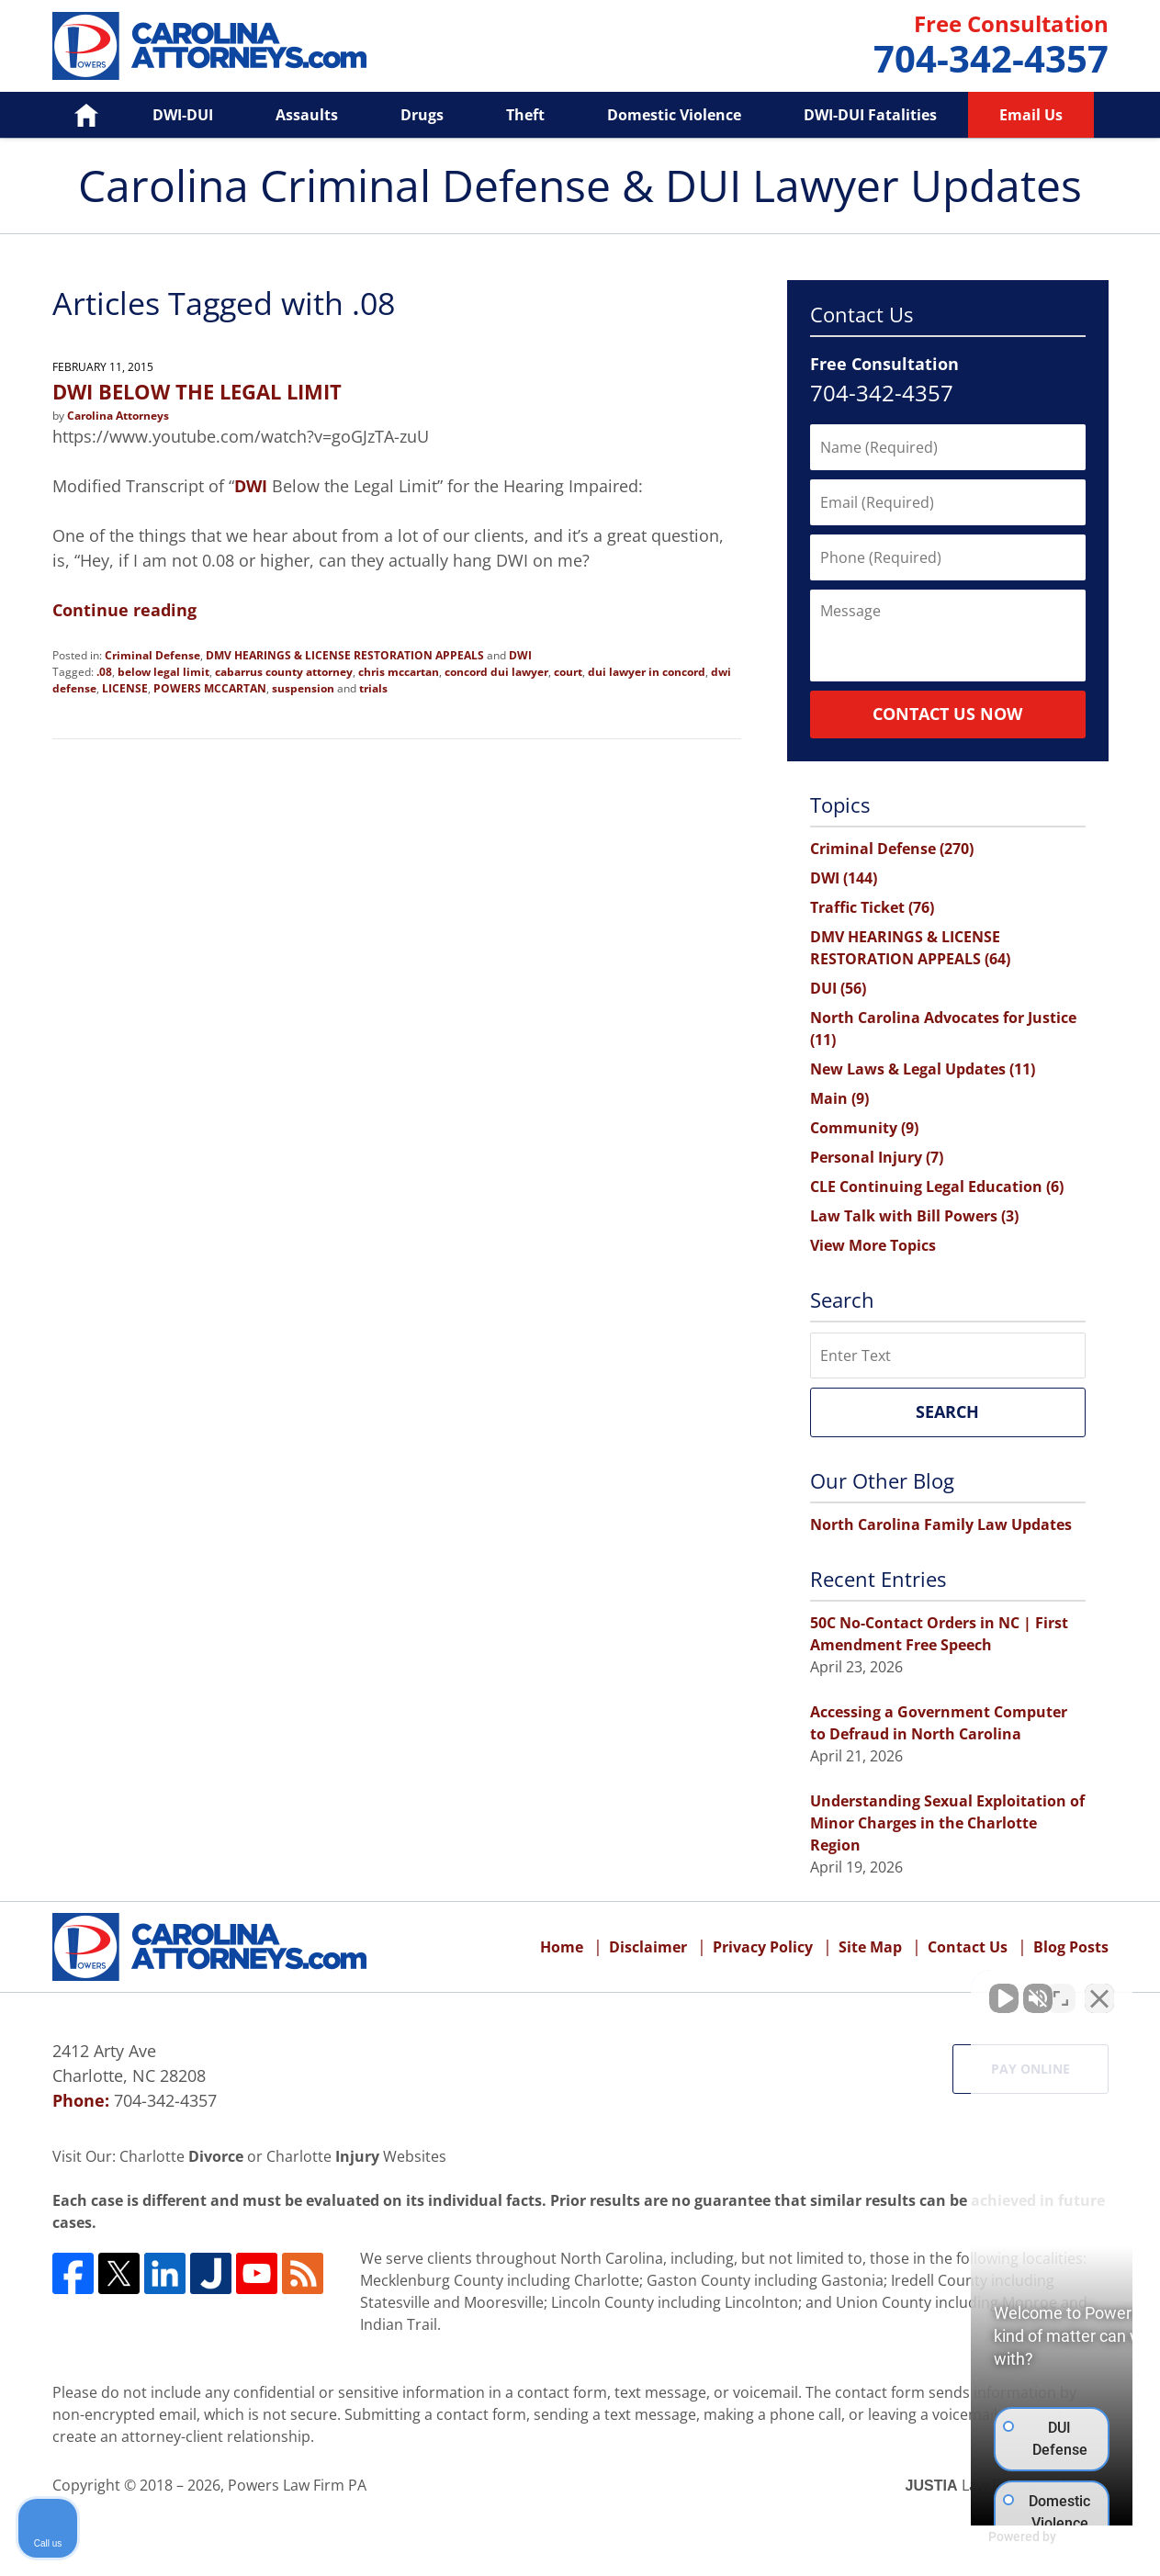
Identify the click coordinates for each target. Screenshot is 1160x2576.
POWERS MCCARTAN (209, 688)
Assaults (307, 115)
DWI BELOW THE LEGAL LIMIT (197, 391)
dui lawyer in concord (646, 672)
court (568, 672)
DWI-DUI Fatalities (870, 115)
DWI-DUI (182, 115)
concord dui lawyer (496, 672)
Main (839, 1098)
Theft (525, 115)
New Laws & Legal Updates (922, 1069)
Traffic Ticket (872, 907)
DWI (250, 486)
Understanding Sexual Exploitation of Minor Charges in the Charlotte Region (947, 1823)
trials (373, 688)
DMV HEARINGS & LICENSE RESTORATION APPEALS (345, 655)
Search (947, 1411)
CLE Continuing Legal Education (937, 1186)
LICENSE (125, 688)
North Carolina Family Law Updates (941, 1524)
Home (74, 115)
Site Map (870, 1947)
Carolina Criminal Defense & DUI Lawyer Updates (209, 46)
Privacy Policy (763, 1947)
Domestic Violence (674, 115)
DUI (838, 988)
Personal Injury (876, 1157)
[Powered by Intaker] (1003, 2537)
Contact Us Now (947, 714)
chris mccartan (398, 672)
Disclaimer (648, 1947)
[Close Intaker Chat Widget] (1099, 1989)
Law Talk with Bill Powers (914, 1216)
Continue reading (124, 610)
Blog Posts (1071, 1947)
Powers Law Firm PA (297, 2485)
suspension (303, 688)
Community (864, 1128)
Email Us (1031, 115)
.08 (104, 672)
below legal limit (163, 672)
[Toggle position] (1061, 1989)
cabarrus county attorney (284, 672)
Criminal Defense (152, 655)
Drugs (422, 115)
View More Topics (873, 1245)
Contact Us (968, 1947)
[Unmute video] (835, 1989)
